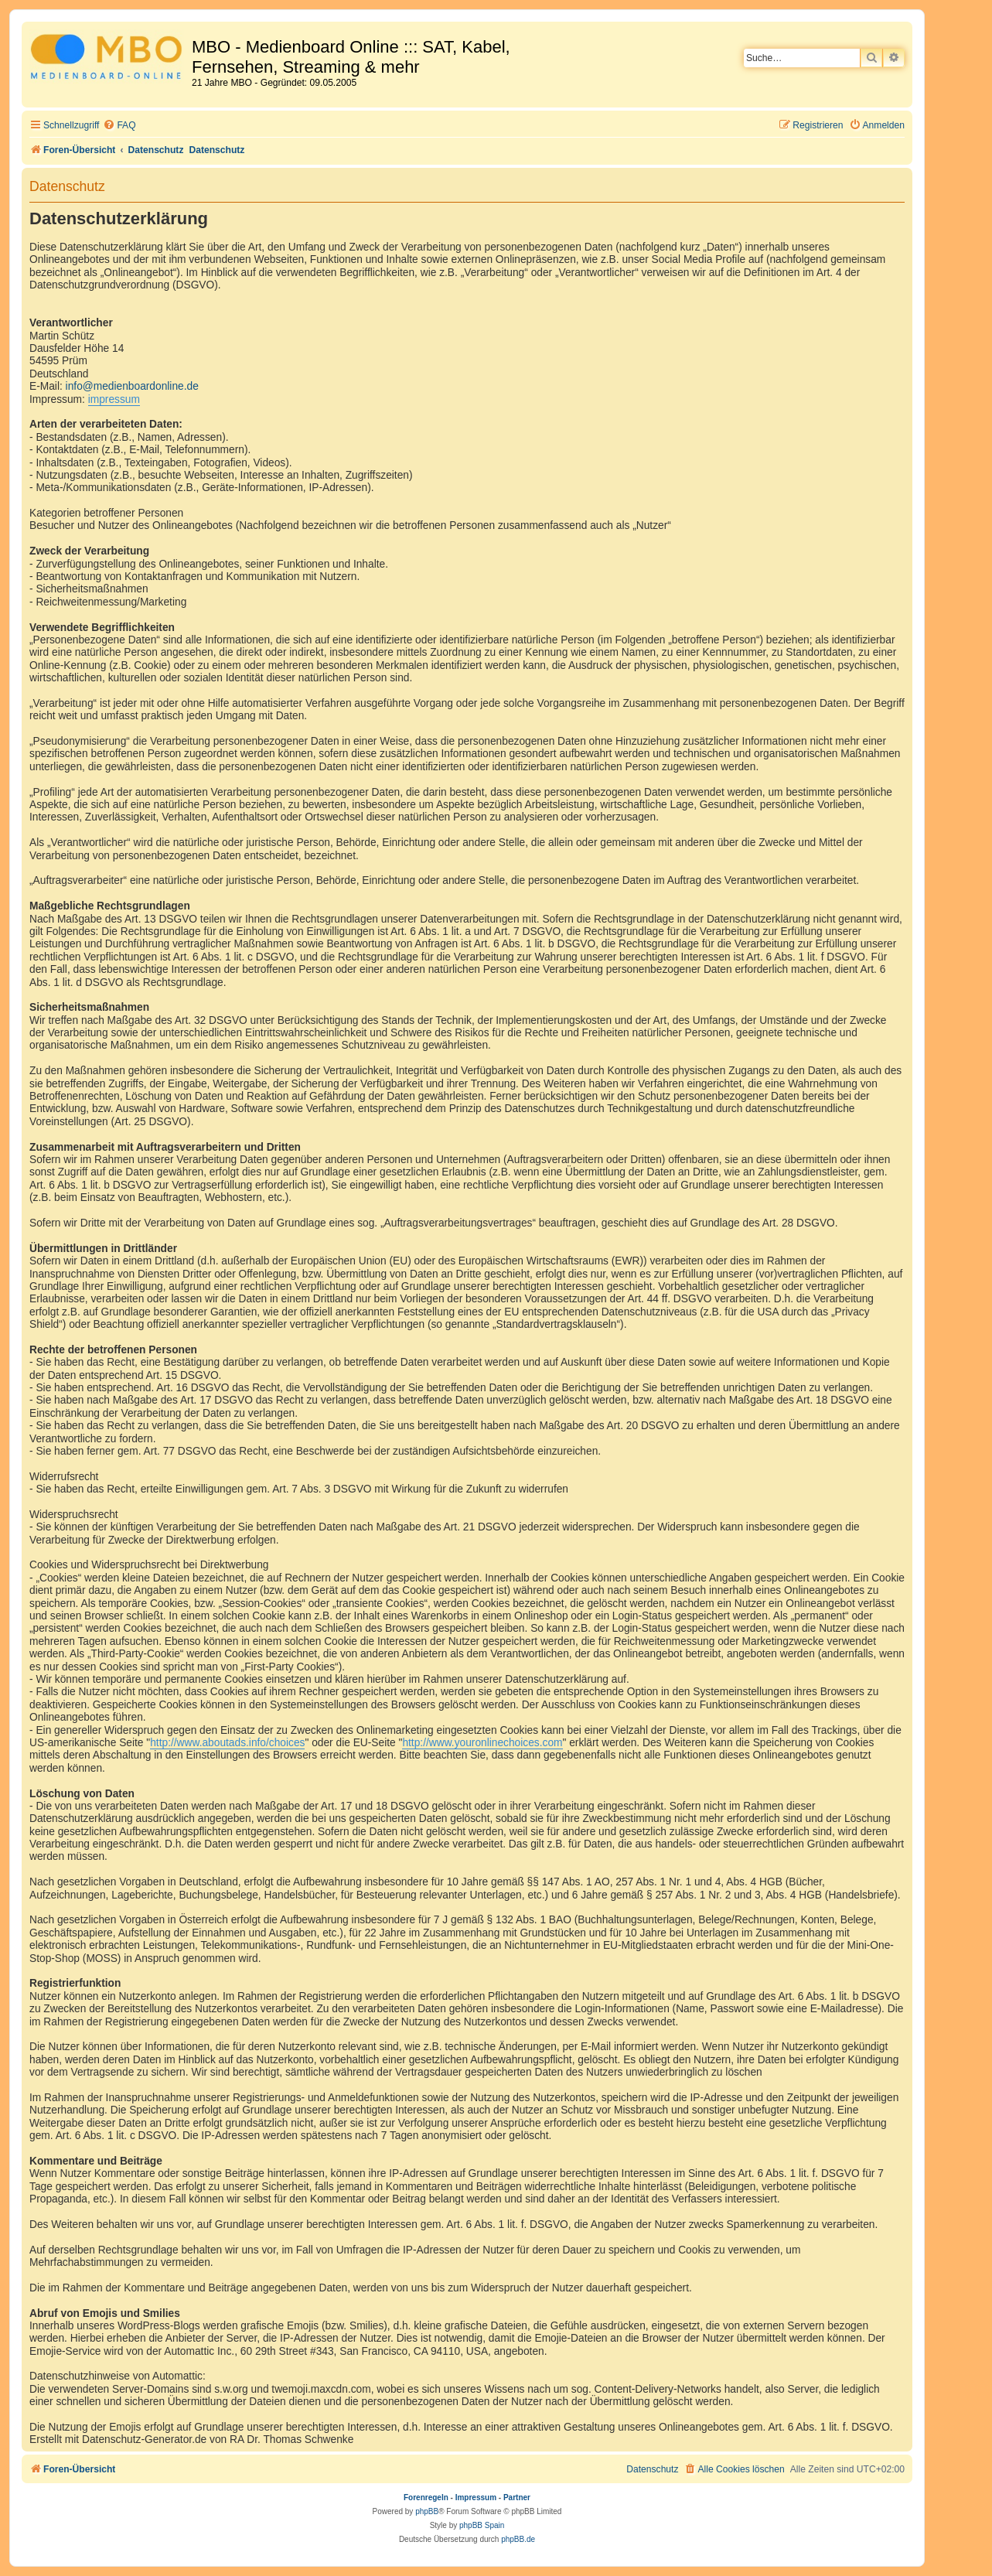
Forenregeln (426, 2497)
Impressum (475, 2497)
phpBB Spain (481, 2525)
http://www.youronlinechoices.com (482, 1743)
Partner (516, 2497)
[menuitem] (119, 125)
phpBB (426, 2511)
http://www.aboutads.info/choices (227, 1743)
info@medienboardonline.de (132, 386)
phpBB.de (518, 2539)
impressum (114, 399)
